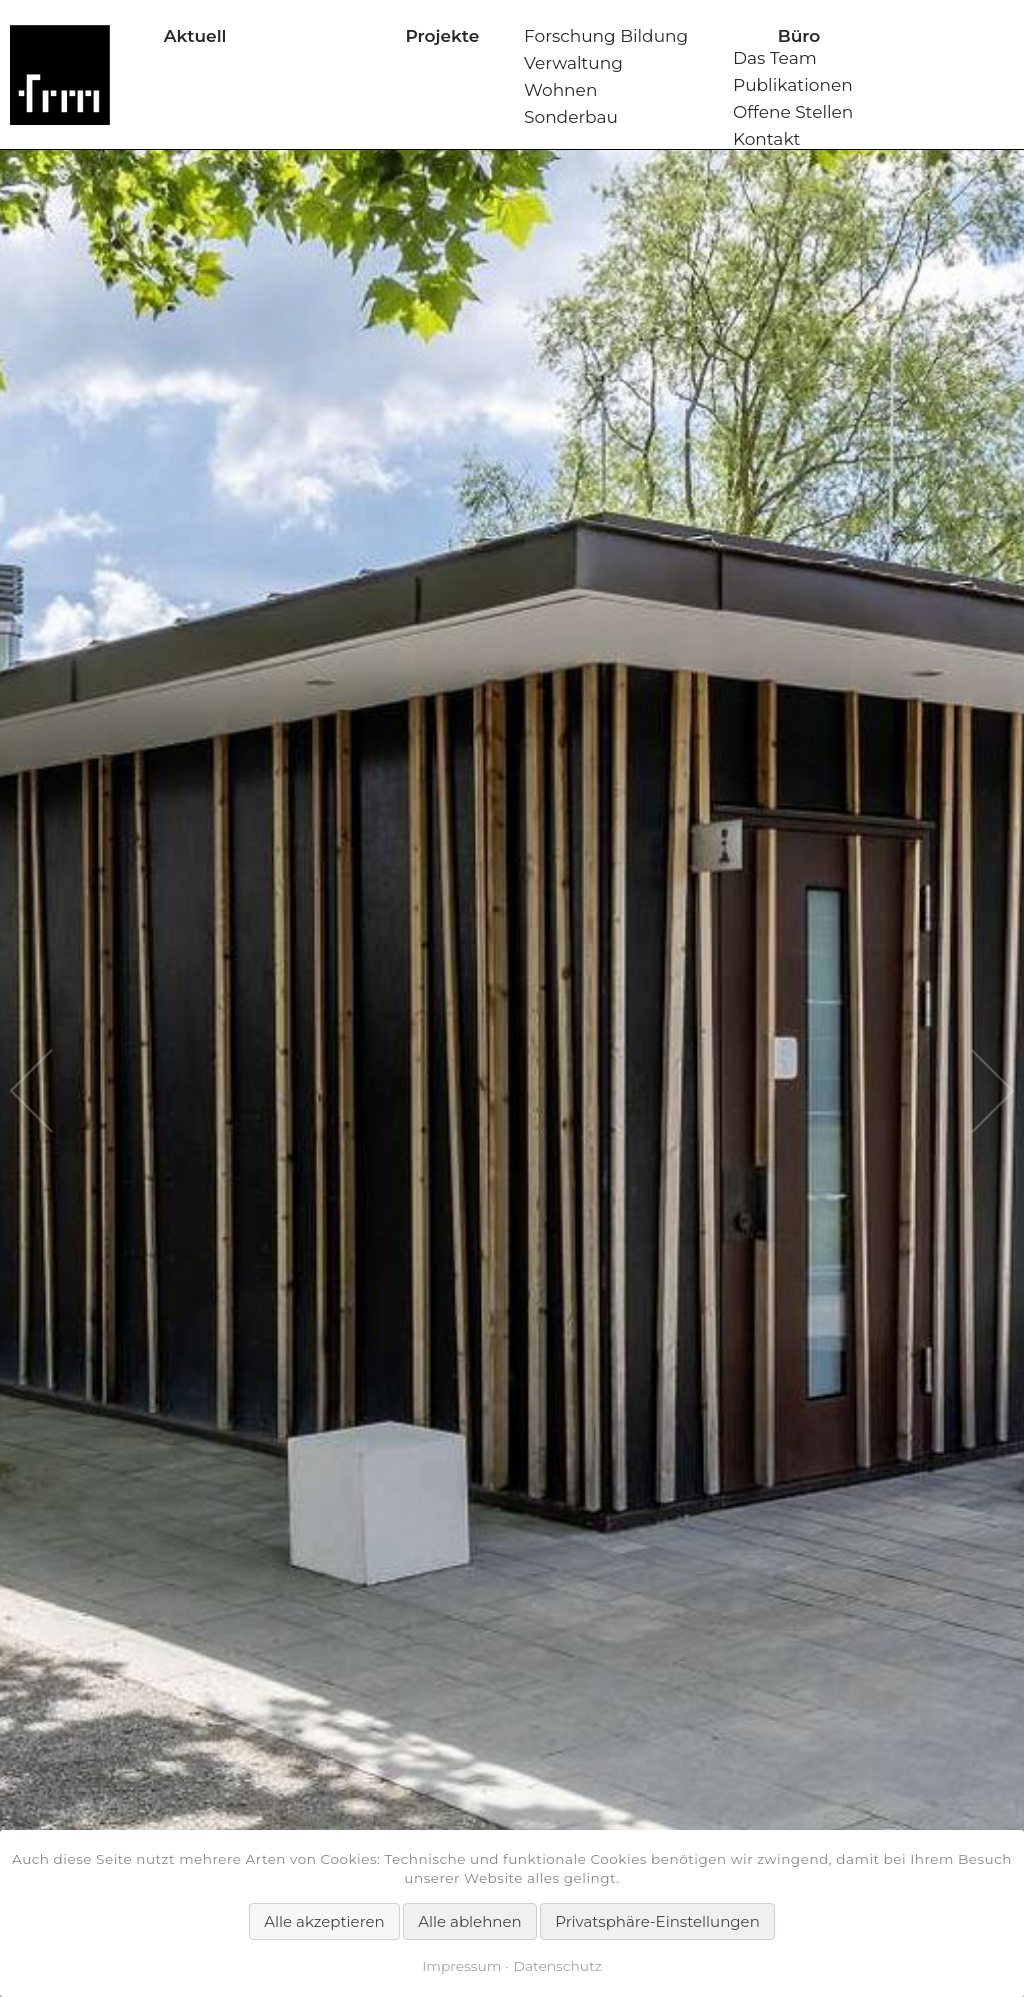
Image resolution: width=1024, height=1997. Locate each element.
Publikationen (793, 85)
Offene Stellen (793, 112)
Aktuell (195, 36)
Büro (799, 36)
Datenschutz (558, 1966)
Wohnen (560, 90)
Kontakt (767, 139)
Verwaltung (573, 63)
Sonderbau (571, 117)
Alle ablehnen (469, 1921)
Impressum (461, 1966)
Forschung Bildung (606, 36)
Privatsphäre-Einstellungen (657, 1921)
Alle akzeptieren (324, 1921)
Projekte (442, 36)
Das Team (775, 58)
